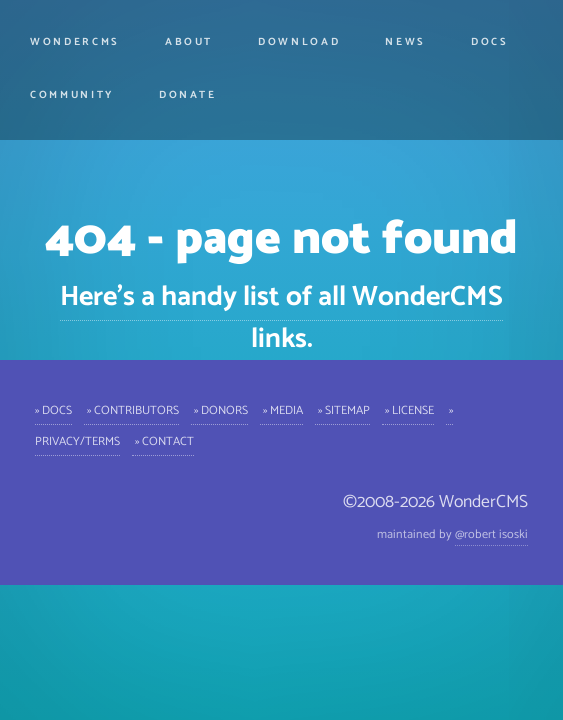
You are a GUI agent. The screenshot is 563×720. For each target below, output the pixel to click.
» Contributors (131, 409)
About (189, 42)
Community (72, 95)
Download (299, 42)
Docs (490, 42)
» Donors (219, 409)
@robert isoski (491, 534)
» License (408, 409)
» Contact (163, 440)
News (405, 42)
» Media (281, 409)
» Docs (53, 409)
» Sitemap (342, 409)
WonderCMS (75, 42)
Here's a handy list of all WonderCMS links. (281, 318)
